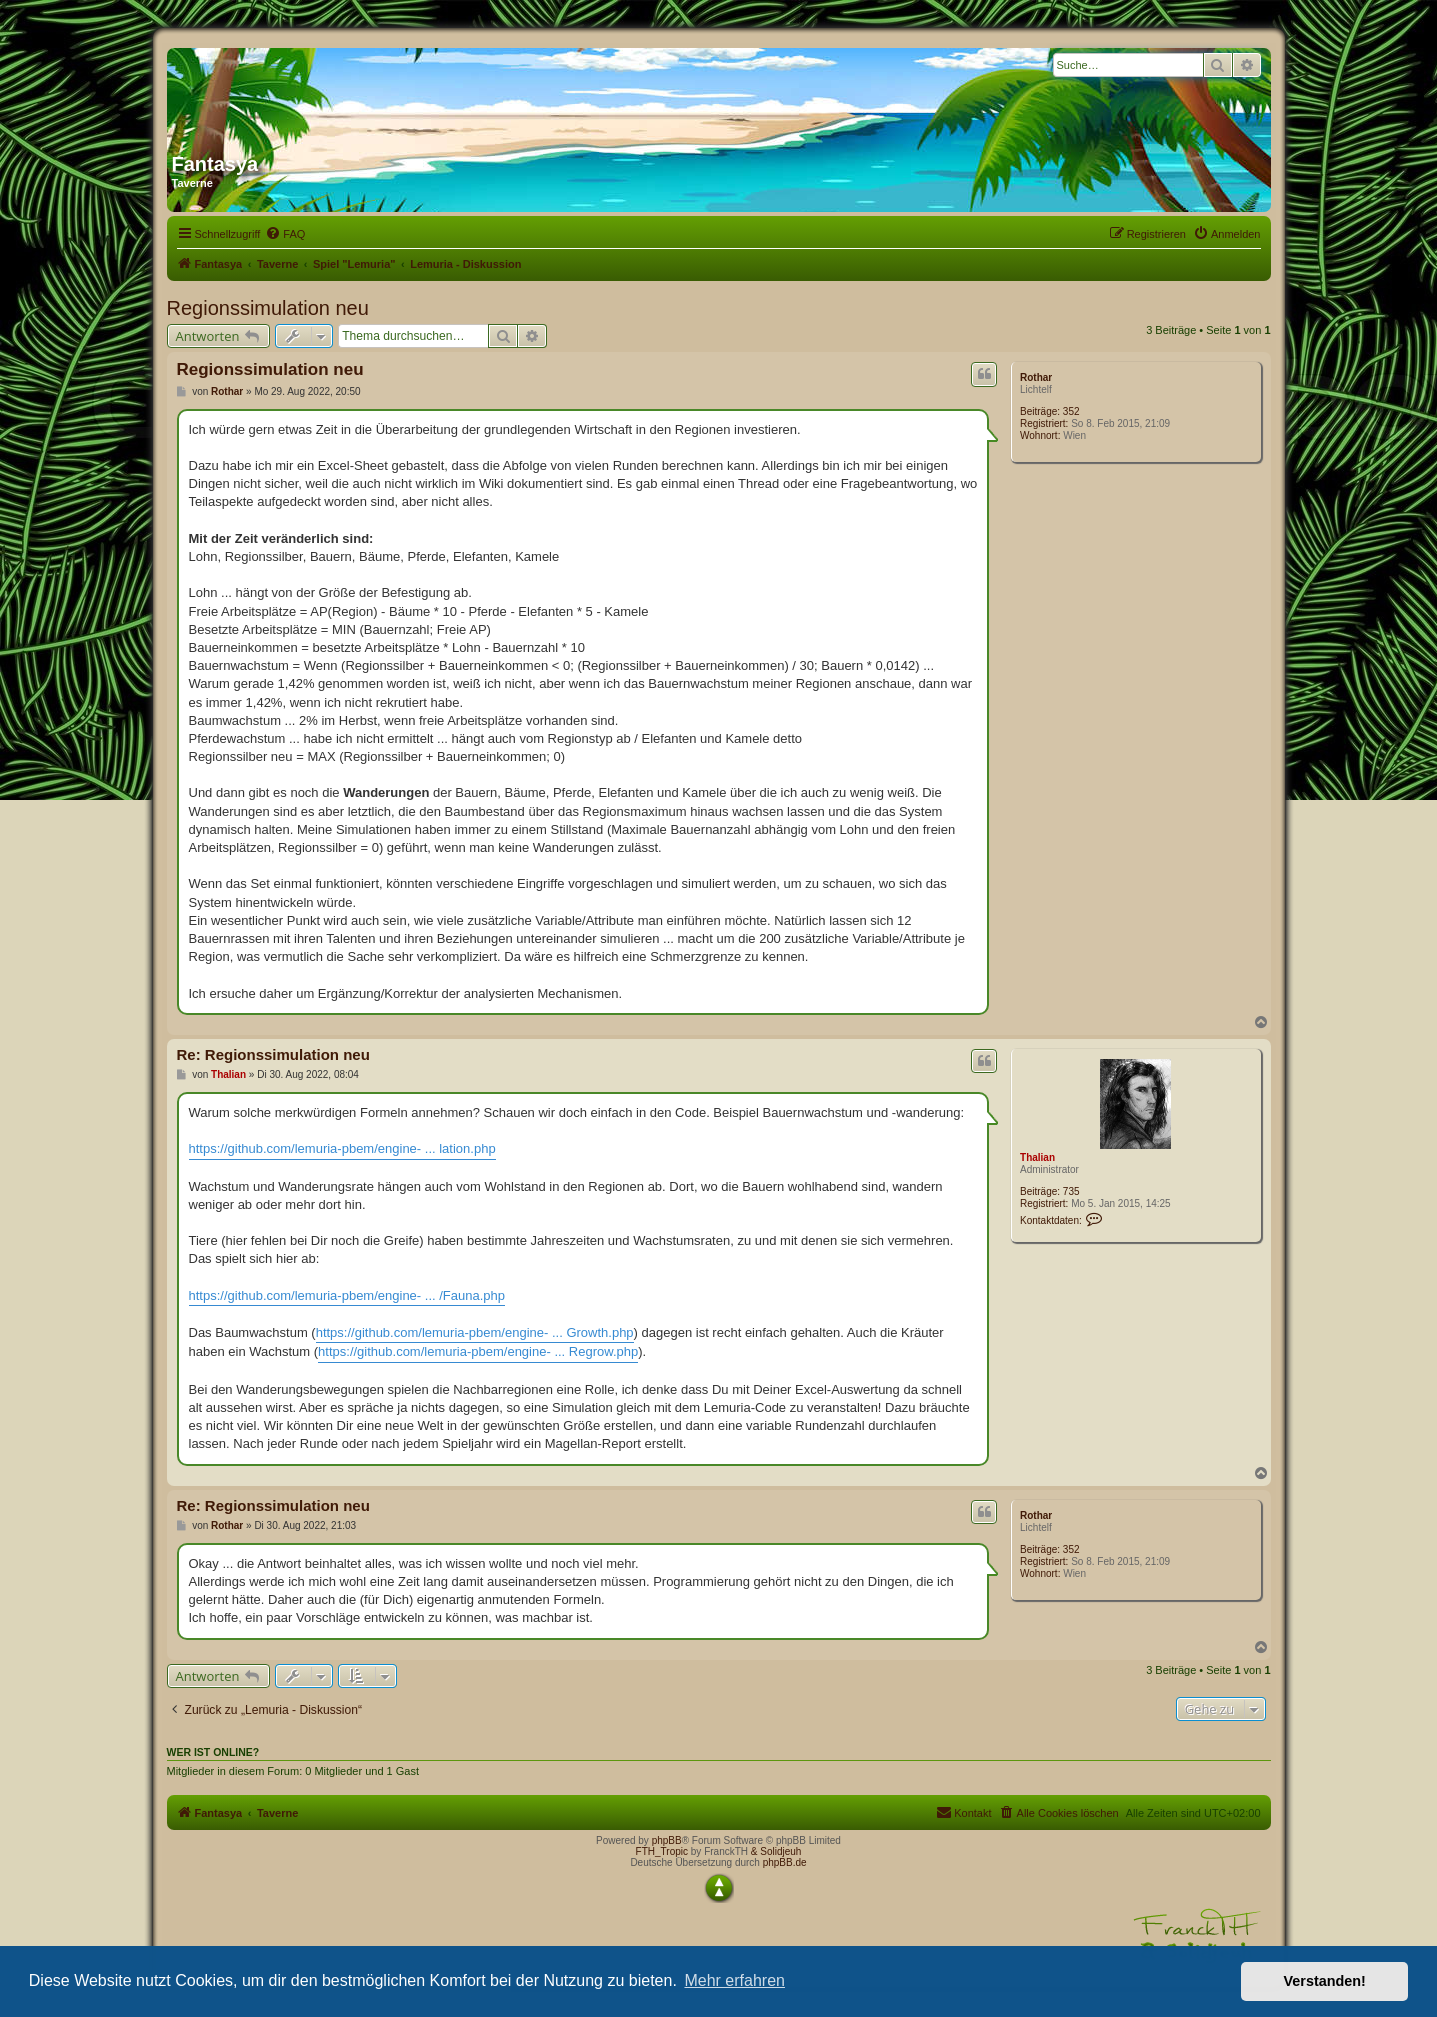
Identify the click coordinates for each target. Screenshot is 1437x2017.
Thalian (1037, 1157)
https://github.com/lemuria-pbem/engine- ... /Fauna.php (347, 1295)
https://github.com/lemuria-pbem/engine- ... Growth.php (475, 1332)
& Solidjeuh (776, 1851)
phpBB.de (785, 1862)
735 (1071, 1191)
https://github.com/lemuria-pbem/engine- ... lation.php (342, 1148)
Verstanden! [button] (1325, 1981)
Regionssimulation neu (268, 308)
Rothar (1036, 377)
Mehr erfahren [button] (734, 1980)
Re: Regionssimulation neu (273, 1054)
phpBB (667, 1840)
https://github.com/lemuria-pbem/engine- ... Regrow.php (478, 1351)
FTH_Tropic (662, 1851)
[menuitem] (285, 234)
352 (1071, 411)
